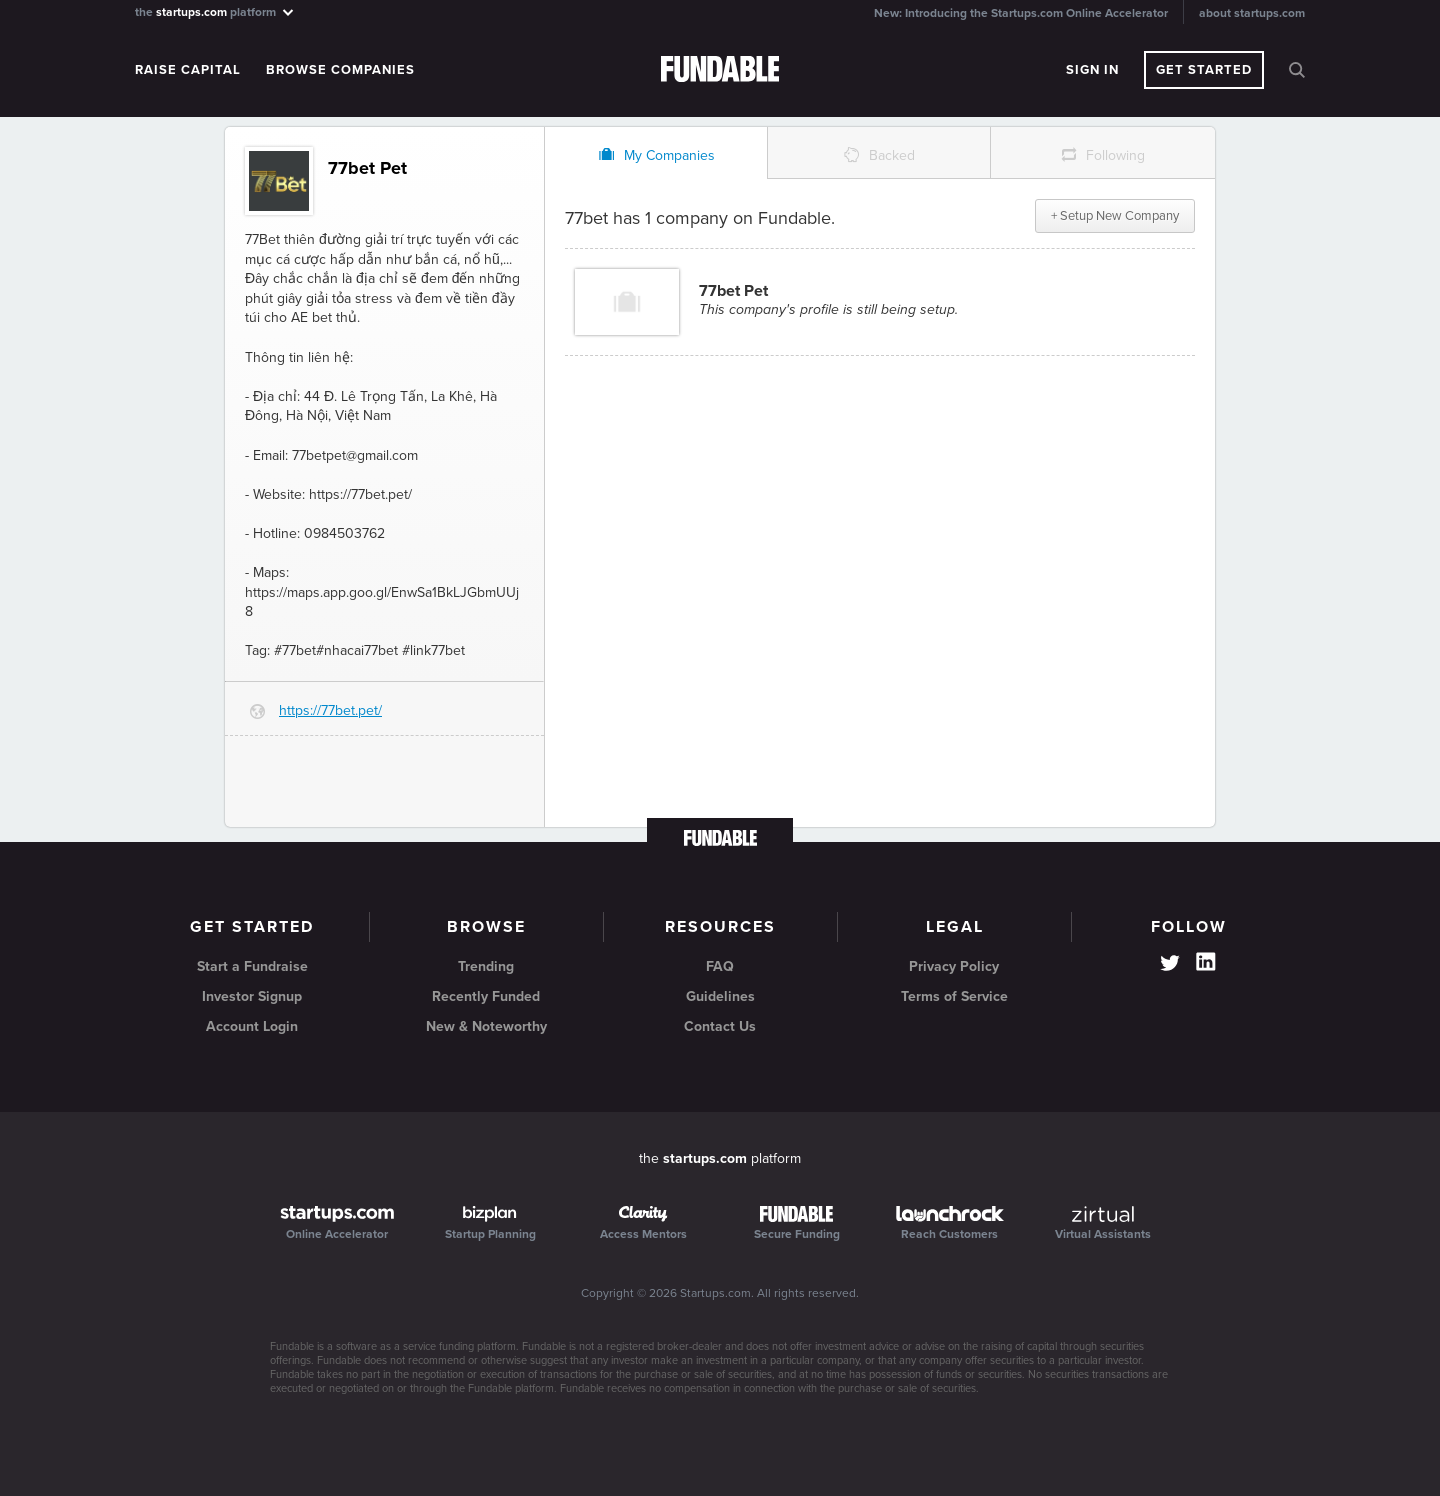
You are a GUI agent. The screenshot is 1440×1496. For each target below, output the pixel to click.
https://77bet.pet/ (330, 710)
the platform (215, 11)
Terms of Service (954, 996)
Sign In (1092, 70)
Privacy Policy (954, 966)
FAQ (720, 966)
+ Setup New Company (1115, 216)
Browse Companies (340, 70)
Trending (486, 966)
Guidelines (720, 996)
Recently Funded (486, 996)
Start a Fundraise (252, 966)
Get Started (1204, 70)
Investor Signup (252, 996)
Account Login (252, 1026)
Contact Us (720, 1026)
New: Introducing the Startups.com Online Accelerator (1021, 13)
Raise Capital (188, 70)
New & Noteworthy (486, 1026)
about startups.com (1252, 13)
